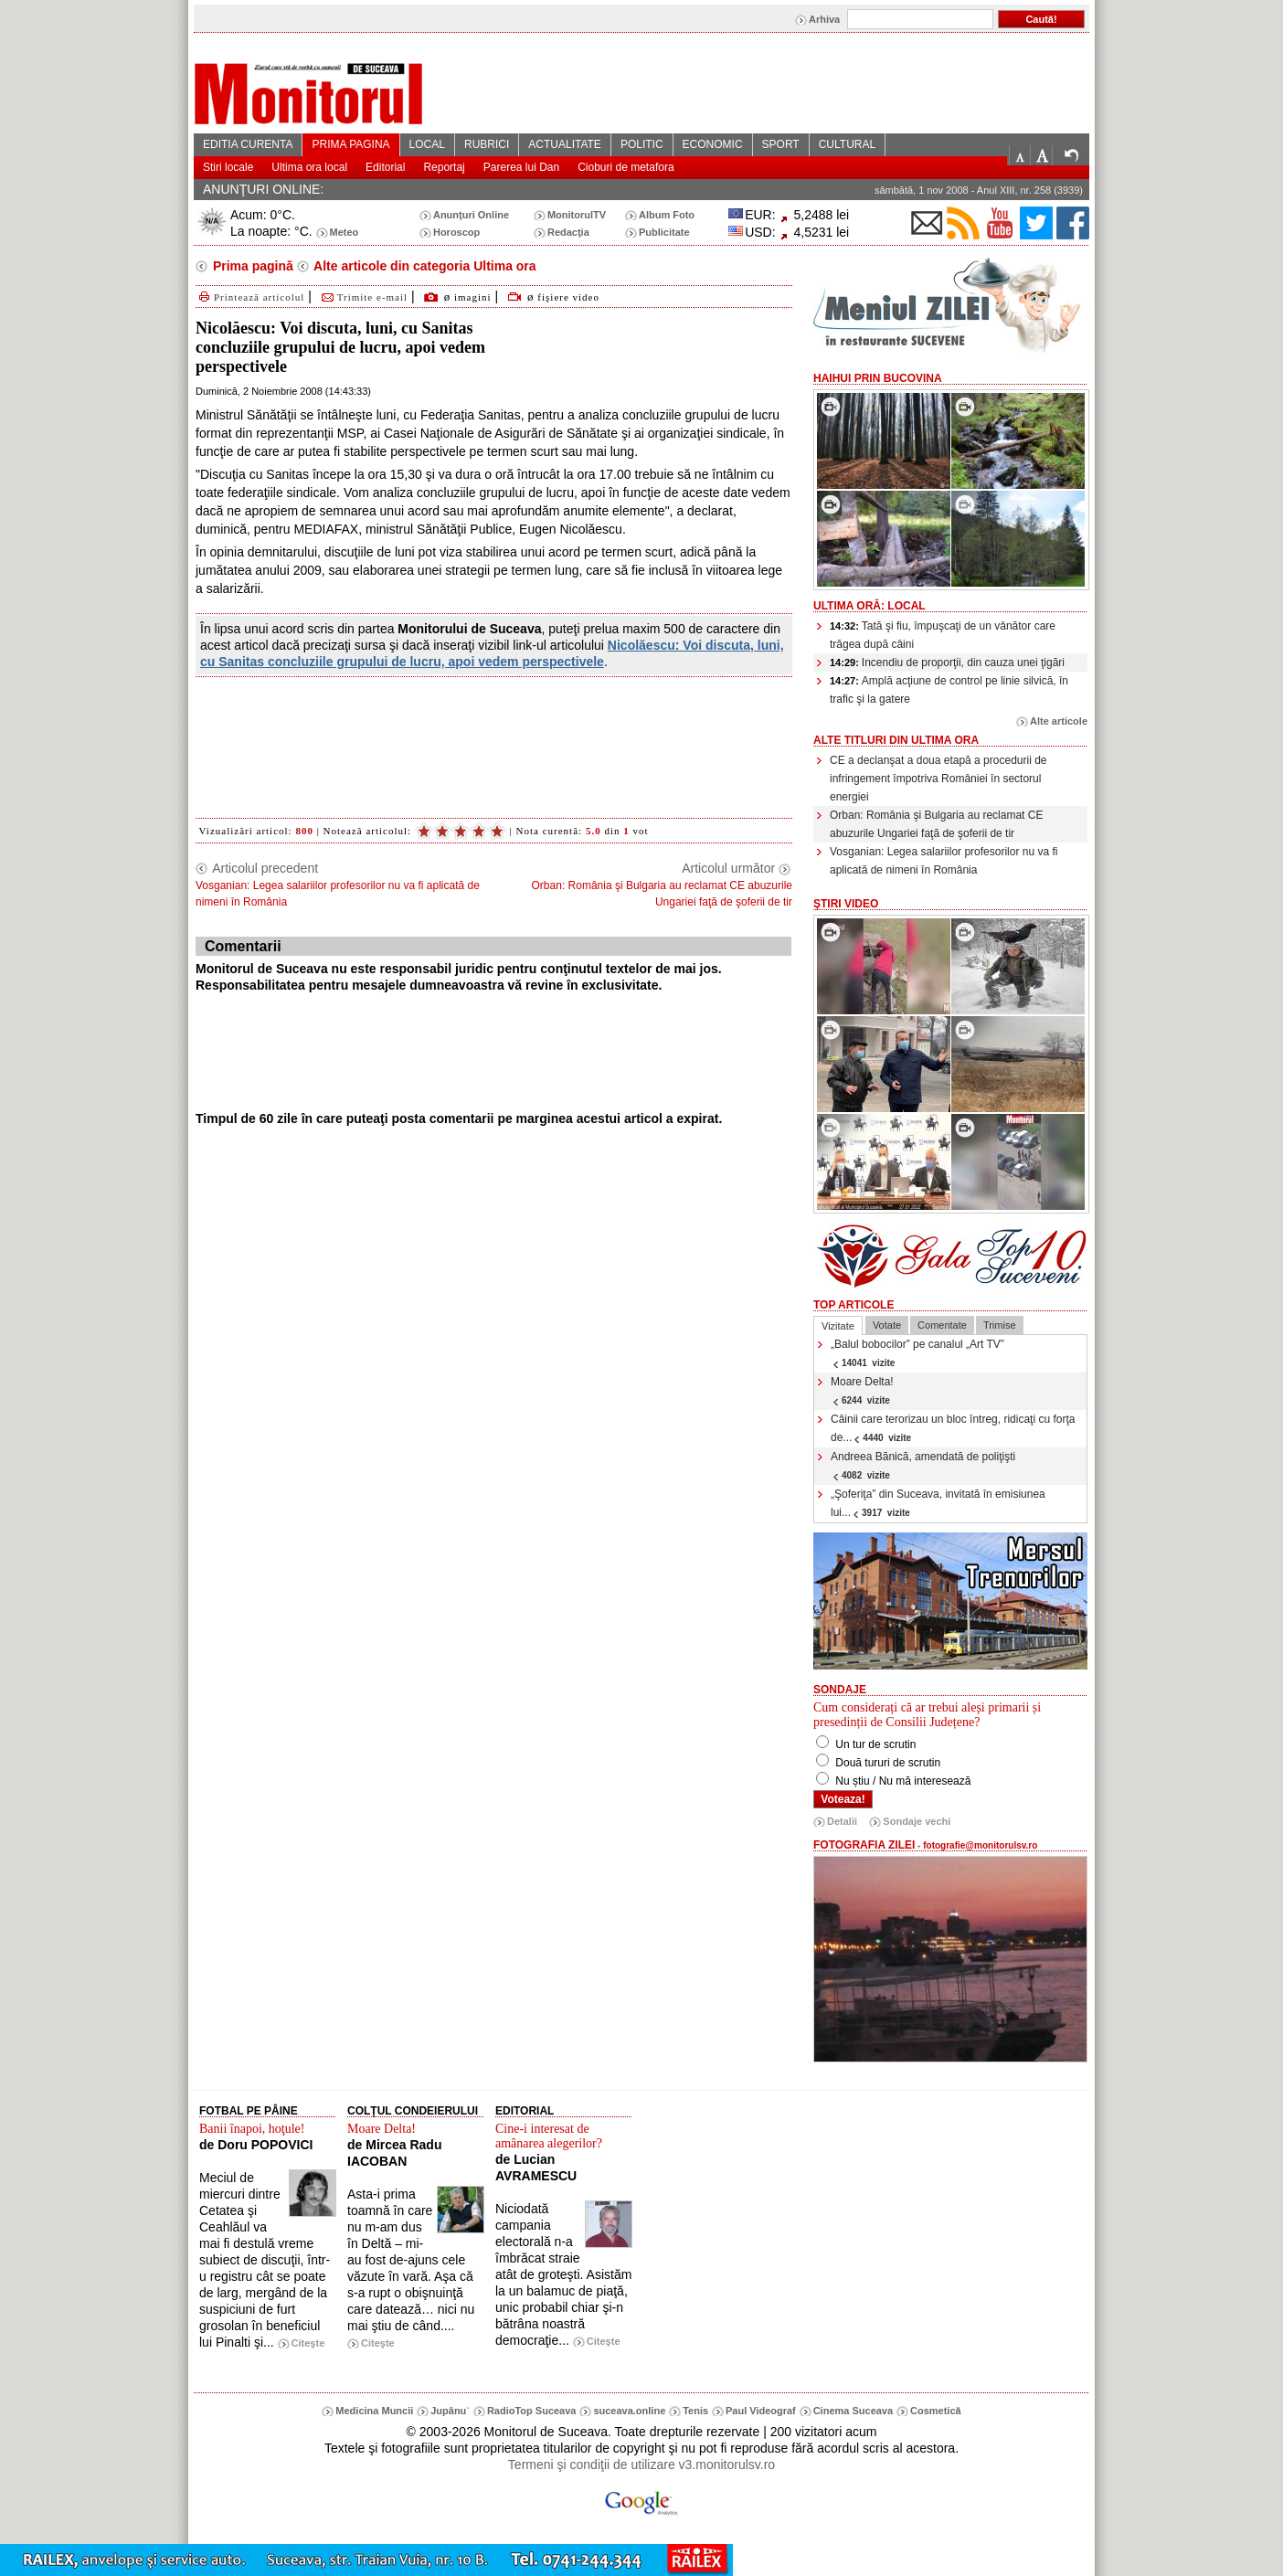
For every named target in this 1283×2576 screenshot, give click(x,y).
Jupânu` (450, 2410)
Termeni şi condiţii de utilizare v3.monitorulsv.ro (641, 2464)
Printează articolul (250, 297)
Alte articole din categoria (423, 266)
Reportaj (443, 167)
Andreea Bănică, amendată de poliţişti (923, 1465)
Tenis (695, 2410)
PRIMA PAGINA (350, 144)
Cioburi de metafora (625, 167)
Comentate (942, 1325)
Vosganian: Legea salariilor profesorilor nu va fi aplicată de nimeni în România (943, 860)
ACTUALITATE (564, 144)
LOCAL (427, 144)
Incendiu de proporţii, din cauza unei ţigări (947, 662)
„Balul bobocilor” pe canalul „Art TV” (917, 1353)
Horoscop (456, 232)
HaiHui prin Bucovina (877, 378)
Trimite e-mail (363, 297)
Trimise (999, 1325)
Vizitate (838, 1325)
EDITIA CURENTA (247, 144)
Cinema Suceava (853, 2410)
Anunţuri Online (471, 214)
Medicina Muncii (374, 2410)
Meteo (344, 232)
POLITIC (641, 144)
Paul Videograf (761, 2410)
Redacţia (568, 232)
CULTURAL (847, 144)
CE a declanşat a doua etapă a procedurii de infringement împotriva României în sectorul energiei (938, 778)
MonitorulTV (576, 214)
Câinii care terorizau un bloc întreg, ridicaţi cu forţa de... (953, 1428)
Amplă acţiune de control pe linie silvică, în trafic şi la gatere (949, 689)
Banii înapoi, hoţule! (251, 2129)
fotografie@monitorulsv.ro (980, 1845)
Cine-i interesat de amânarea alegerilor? (548, 2136)
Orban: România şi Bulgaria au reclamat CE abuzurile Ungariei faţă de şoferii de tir (936, 824)
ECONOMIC (713, 144)
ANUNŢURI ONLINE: (263, 189)
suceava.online (629, 2410)
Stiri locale (228, 167)
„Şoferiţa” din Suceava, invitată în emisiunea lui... (938, 1503)
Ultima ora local (309, 167)
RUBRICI (486, 144)
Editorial (385, 167)
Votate (887, 1325)
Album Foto (667, 214)
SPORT (781, 144)
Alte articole (1058, 721)
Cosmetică (935, 2410)
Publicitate (664, 232)
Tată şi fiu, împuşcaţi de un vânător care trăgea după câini (942, 635)
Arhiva (824, 19)
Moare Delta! (862, 1390)
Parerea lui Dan (521, 167)
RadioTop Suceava (532, 2410)
